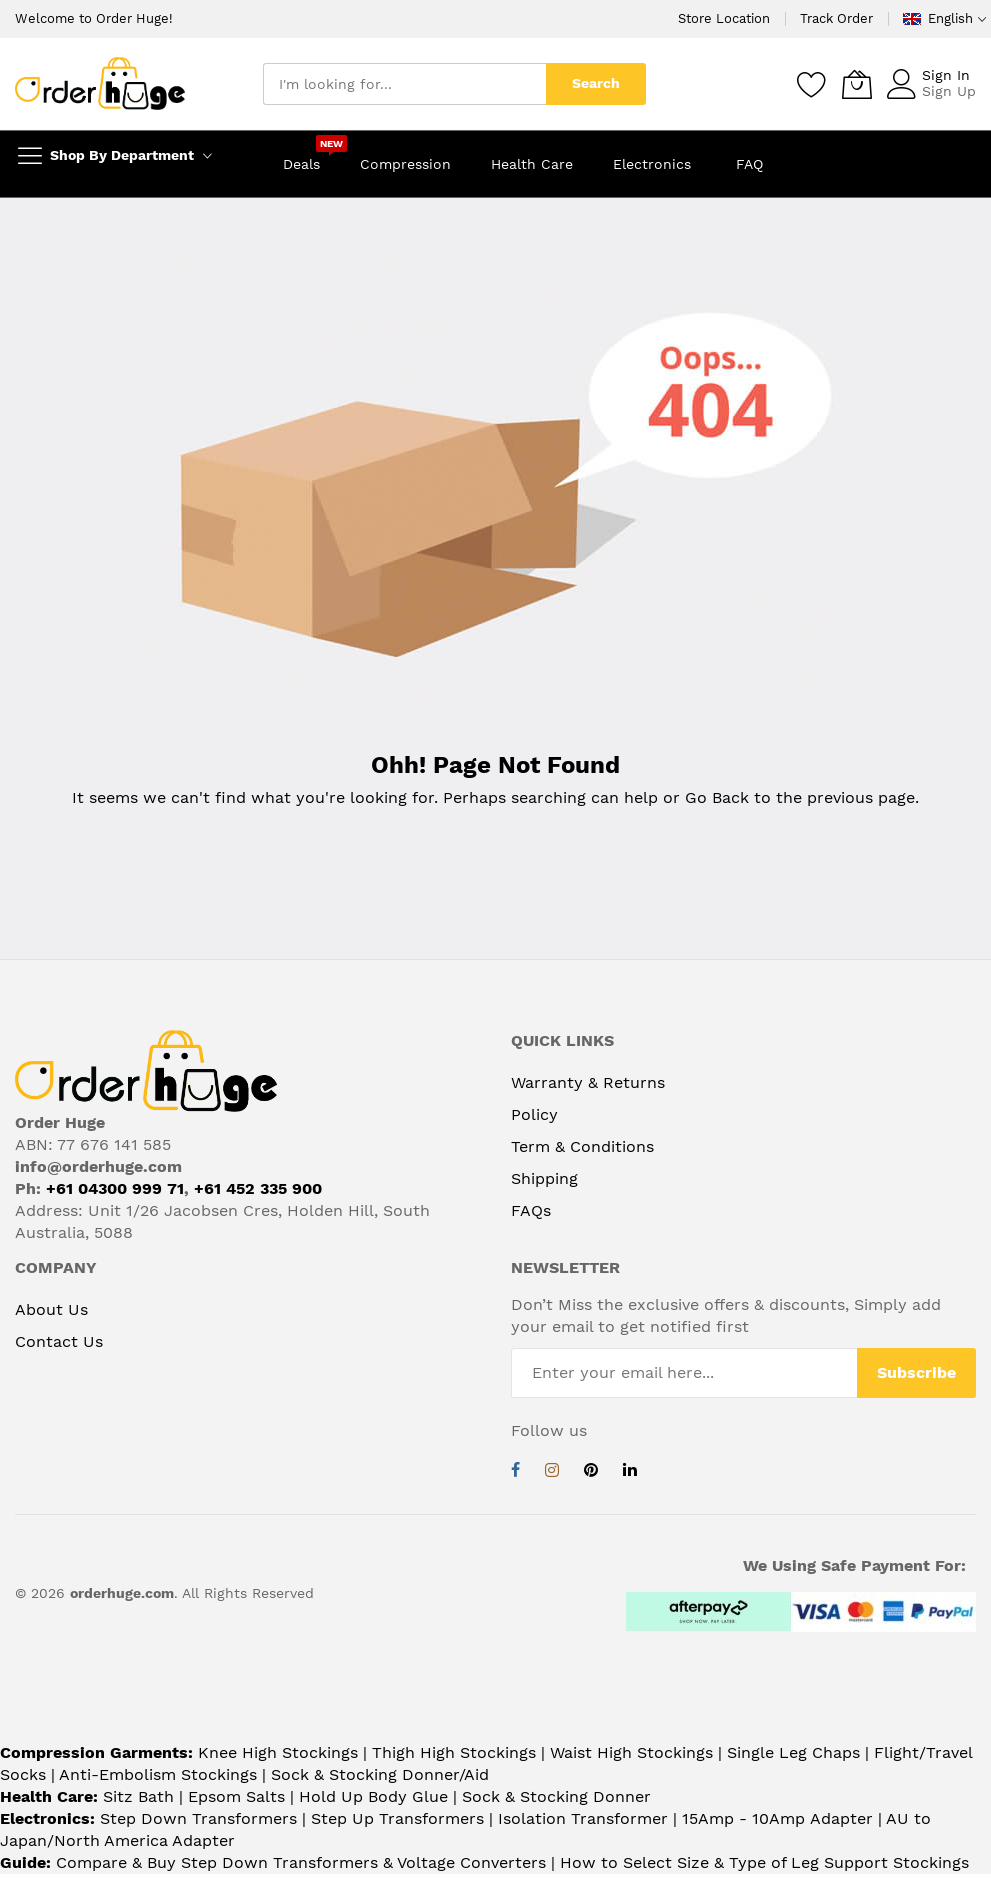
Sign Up (949, 91)
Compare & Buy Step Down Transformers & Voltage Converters (303, 1862)
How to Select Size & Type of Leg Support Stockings (764, 1862)
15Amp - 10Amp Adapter (777, 1818)
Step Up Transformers (397, 1818)
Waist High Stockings (631, 1752)
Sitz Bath (138, 1796)
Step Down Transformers (198, 1818)
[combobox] (404, 84)
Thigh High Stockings (454, 1752)
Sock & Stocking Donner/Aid (380, 1774)
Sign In (946, 75)
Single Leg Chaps (793, 1752)
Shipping (544, 1178)
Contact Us (59, 1341)
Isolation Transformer (583, 1818)
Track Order (836, 18)
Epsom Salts (236, 1796)
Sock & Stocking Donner (556, 1796)
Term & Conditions (582, 1146)
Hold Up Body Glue (373, 1796)
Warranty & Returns (588, 1082)
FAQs (531, 1210)
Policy (534, 1114)
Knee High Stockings (278, 1752)
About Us (51, 1309)
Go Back (717, 797)
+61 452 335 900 (258, 1188)
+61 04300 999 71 (115, 1188)
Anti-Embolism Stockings (158, 1774)
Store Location (724, 18)
